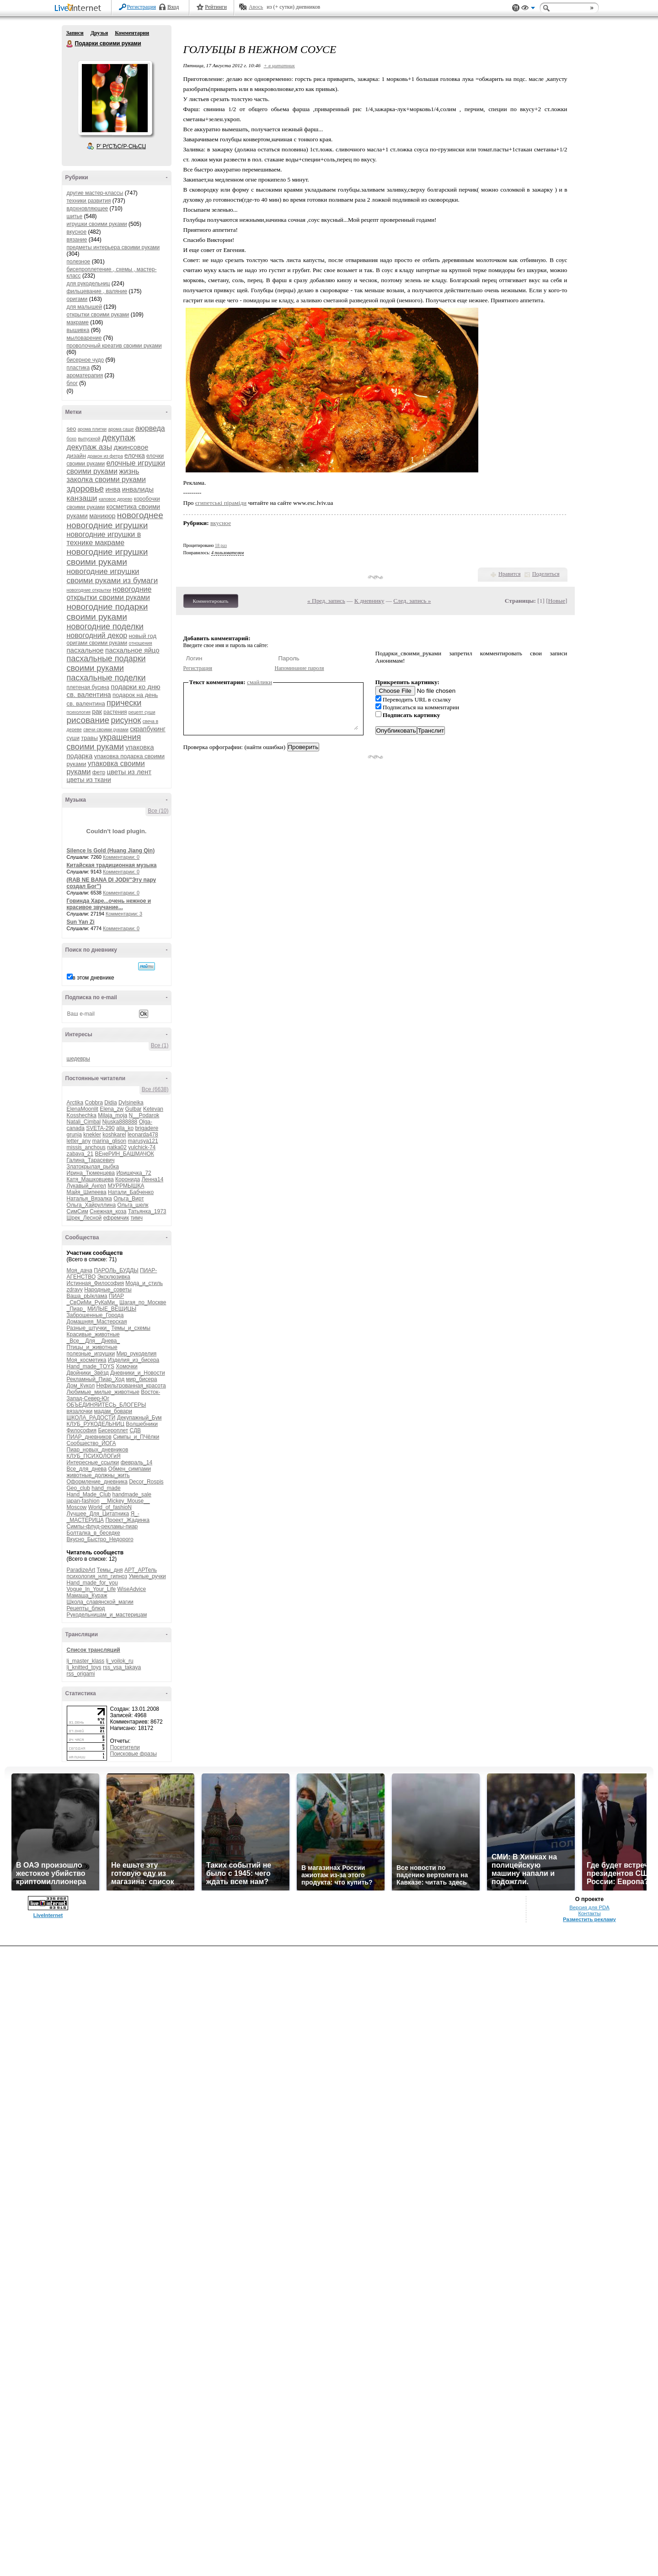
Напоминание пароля (299, 668)
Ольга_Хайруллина (91, 1205)
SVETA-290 (100, 1128)
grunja (74, 1134)
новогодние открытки (89, 590)
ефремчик (116, 1218)
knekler (92, 1134)
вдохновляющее (87, 208)
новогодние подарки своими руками (107, 611)
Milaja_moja (112, 1115)
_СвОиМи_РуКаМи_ (92, 1302)
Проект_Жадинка (127, 1520)
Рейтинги (216, 7)
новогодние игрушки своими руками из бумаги (112, 576)
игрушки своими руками (97, 224)
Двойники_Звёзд (88, 1373)
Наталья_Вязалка (89, 1198)
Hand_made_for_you (92, 1583)
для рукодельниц (88, 283)
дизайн (76, 455)
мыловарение (84, 338)
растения (115, 712)
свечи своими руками (105, 729)
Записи (75, 33)
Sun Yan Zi (81, 922)
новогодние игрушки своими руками (107, 557)
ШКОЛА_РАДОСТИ (91, 1417)
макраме (78, 322)
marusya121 (143, 1141)
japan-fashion (83, 1501)
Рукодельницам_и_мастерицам (107, 1615)
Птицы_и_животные (92, 1347)
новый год (143, 635)
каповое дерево (116, 499)
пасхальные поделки (106, 677)
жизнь (129, 471)
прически (124, 702)
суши (73, 738)
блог (72, 383)
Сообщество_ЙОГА (91, 1443)
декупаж (118, 437)
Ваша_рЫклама (87, 1296)
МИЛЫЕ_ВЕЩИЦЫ (111, 1309)
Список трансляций (93, 1650)
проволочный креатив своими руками (114, 346)
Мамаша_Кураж (87, 1595)
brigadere (146, 1128)
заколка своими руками (106, 479)
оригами (77, 299)
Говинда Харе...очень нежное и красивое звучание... (109, 904)
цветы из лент (129, 772)
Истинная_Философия (95, 1283)
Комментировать (211, 601)
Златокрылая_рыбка (93, 1166)
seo (71, 428)
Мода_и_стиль (144, 1283)
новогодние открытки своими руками (109, 593)
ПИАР (116, 1296)
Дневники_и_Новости (137, 1373)
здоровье (85, 488)
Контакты (589, 1913)
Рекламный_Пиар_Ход (96, 1379)
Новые (556, 600)
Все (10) (158, 811)
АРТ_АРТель (140, 1570)
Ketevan (153, 1109)
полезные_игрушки (91, 1353)
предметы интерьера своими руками (113, 247)
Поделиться (546, 574)
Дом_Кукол (81, 1385)
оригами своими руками (97, 643)
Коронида (127, 1179)
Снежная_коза (108, 1211)
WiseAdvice (132, 1589)
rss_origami (81, 1674)
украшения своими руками (104, 742)
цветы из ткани (89, 779)
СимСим (77, 1211)
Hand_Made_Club (89, 1494)
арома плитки (92, 429)
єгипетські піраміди (220, 502)
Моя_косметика (87, 1360)
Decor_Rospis (146, 1481)
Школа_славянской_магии (100, 1602)
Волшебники (142, 1424)
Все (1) (160, 1045)
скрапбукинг (148, 729)
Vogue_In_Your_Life (91, 1589)
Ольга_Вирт (128, 1198)
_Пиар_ (76, 1309)
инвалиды (138, 489)
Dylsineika (131, 1102)
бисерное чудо (85, 360)
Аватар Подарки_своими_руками (114, 98)
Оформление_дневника (97, 1481)
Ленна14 (152, 1179)
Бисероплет (113, 1430)
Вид (528, 9)
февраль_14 (137, 1462)
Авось (256, 7)
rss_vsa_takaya (122, 1667)
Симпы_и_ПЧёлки (136, 1437)
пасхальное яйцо (132, 650)
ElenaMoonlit (82, 1109)
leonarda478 (143, 1134)
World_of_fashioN (110, 1507)
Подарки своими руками (70, 44)
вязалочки (80, 1411)
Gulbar (133, 1109)
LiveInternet (79, 8)
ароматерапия (85, 375)
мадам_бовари (113, 1411)
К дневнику (369, 600)
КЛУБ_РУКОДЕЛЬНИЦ (95, 1424)
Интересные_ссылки (93, 1462)
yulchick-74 (141, 1147)
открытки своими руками (98, 314)
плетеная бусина (88, 687)
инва (112, 489)
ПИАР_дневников (89, 1437)
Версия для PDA (589, 1907)
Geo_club (78, 1488)
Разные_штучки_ (88, 1328)
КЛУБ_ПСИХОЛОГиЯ (94, 1456)
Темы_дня (110, 1570)
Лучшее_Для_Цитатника (98, 1513)
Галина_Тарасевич (91, 1160)
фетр (98, 772)
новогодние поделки (105, 626)
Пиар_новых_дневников (97, 1449)
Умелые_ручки (147, 1576)
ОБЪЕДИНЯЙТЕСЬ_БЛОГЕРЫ (106, 1405)
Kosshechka (81, 1115)
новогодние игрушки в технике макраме (104, 538)
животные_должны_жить (98, 1475)
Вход (173, 7)
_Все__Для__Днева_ (93, 1341)
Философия (82, 1430)
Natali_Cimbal (84, 1122)
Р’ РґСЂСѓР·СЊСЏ (121, 146)
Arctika (75, 1102)
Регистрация (141, 7)
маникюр (102, 515)
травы (89, 737)
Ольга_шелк (132, 1205)
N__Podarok (144, 1115)
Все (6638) (155, 1089)
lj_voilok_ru (120, 1661)
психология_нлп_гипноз (97, 1576)
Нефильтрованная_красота (131, 1385)
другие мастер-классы (95, 193)
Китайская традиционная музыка (112, 865)
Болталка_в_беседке (93, 1533)
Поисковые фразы (133, 1754)
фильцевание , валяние (97, 291)
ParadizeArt (81, 1570)
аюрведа (150, 428)
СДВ (135, 1430)
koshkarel (114, 1134)
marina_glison (109, 1141)
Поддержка (515, 8)
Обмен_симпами (129, 1469)
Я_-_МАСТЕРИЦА (103, 1516)
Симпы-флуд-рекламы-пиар (102, 1526)
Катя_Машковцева (90, 1179)
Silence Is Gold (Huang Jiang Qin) (111, 850)
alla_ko (125, 1128)
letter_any (79, 1141)
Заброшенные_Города (95, 1315)
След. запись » (412, 600)
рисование (88, 720)
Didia (110, 1102)
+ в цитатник (279, 65)
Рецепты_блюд (86, 1608)
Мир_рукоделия (136, 1353)
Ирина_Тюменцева (91, 1173)
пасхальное (85, 650)
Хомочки (126, 1366)
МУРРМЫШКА (125, 1186)
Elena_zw (111, 1109)
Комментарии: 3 (124, 913)
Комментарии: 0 (121, 857)
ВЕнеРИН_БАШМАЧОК (124, 1154)
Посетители (125, 1747)
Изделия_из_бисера (134, 1360)
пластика (78, 367)
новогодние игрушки (107, 525)
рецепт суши (141, 712)
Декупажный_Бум (139, 1417)
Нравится (509, 574)
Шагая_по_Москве (142, 1302)
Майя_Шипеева (87, 1192)
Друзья (99, 33)
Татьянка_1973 (147, 1211)
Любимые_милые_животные (103, 1392)
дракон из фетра (105, 456)
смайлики (259, 682)
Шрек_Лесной (84, 1218)
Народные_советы (107, 1289)
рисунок (126, 720)
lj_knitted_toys (84, 1667)
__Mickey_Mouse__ (125, 1501)
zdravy (75, 1289)
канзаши (82, 498)
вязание (77, 239)
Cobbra (94, 1102)
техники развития (89, 201)
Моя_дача (79, 1270)
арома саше (121, 429)
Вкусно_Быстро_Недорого (100, 1539)
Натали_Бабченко (131, 1192)
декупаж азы (89, 447)
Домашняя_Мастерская (97, 1321)
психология (79, 712)
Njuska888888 (120, 1122)
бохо (72, 438)
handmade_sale (131, 1494)
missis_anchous (86, 1147)
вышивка (78, 330)
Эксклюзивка (113, 1277)
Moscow (77, 1507)
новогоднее (140, 515)
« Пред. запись (326, 600)
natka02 (117, 1147)
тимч (136, 1218)
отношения (140, 643)
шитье (75, 216)
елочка (134, 455)
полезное (79, 261)
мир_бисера (141, 1379)
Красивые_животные (93, 1334)
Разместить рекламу (589, 1919)
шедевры (78, 1058)
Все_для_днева (87, 1469)
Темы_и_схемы (130, 1328)
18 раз (221, 545)
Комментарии (132, 33)
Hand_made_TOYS (91, 1366)
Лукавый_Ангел (87, 1186)
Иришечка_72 (133, 1173)
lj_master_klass (86, 1661)
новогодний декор (97, 635)
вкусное (77, 232)
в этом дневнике (93, 978)
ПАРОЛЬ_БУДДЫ (116, 1270)
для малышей (84, 307)
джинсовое (130, 447)
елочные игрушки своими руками (116, 467)
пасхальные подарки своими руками (106, 663)
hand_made (105, 1488)
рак (97, 711)
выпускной (89, 438)
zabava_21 (80, 1154)
